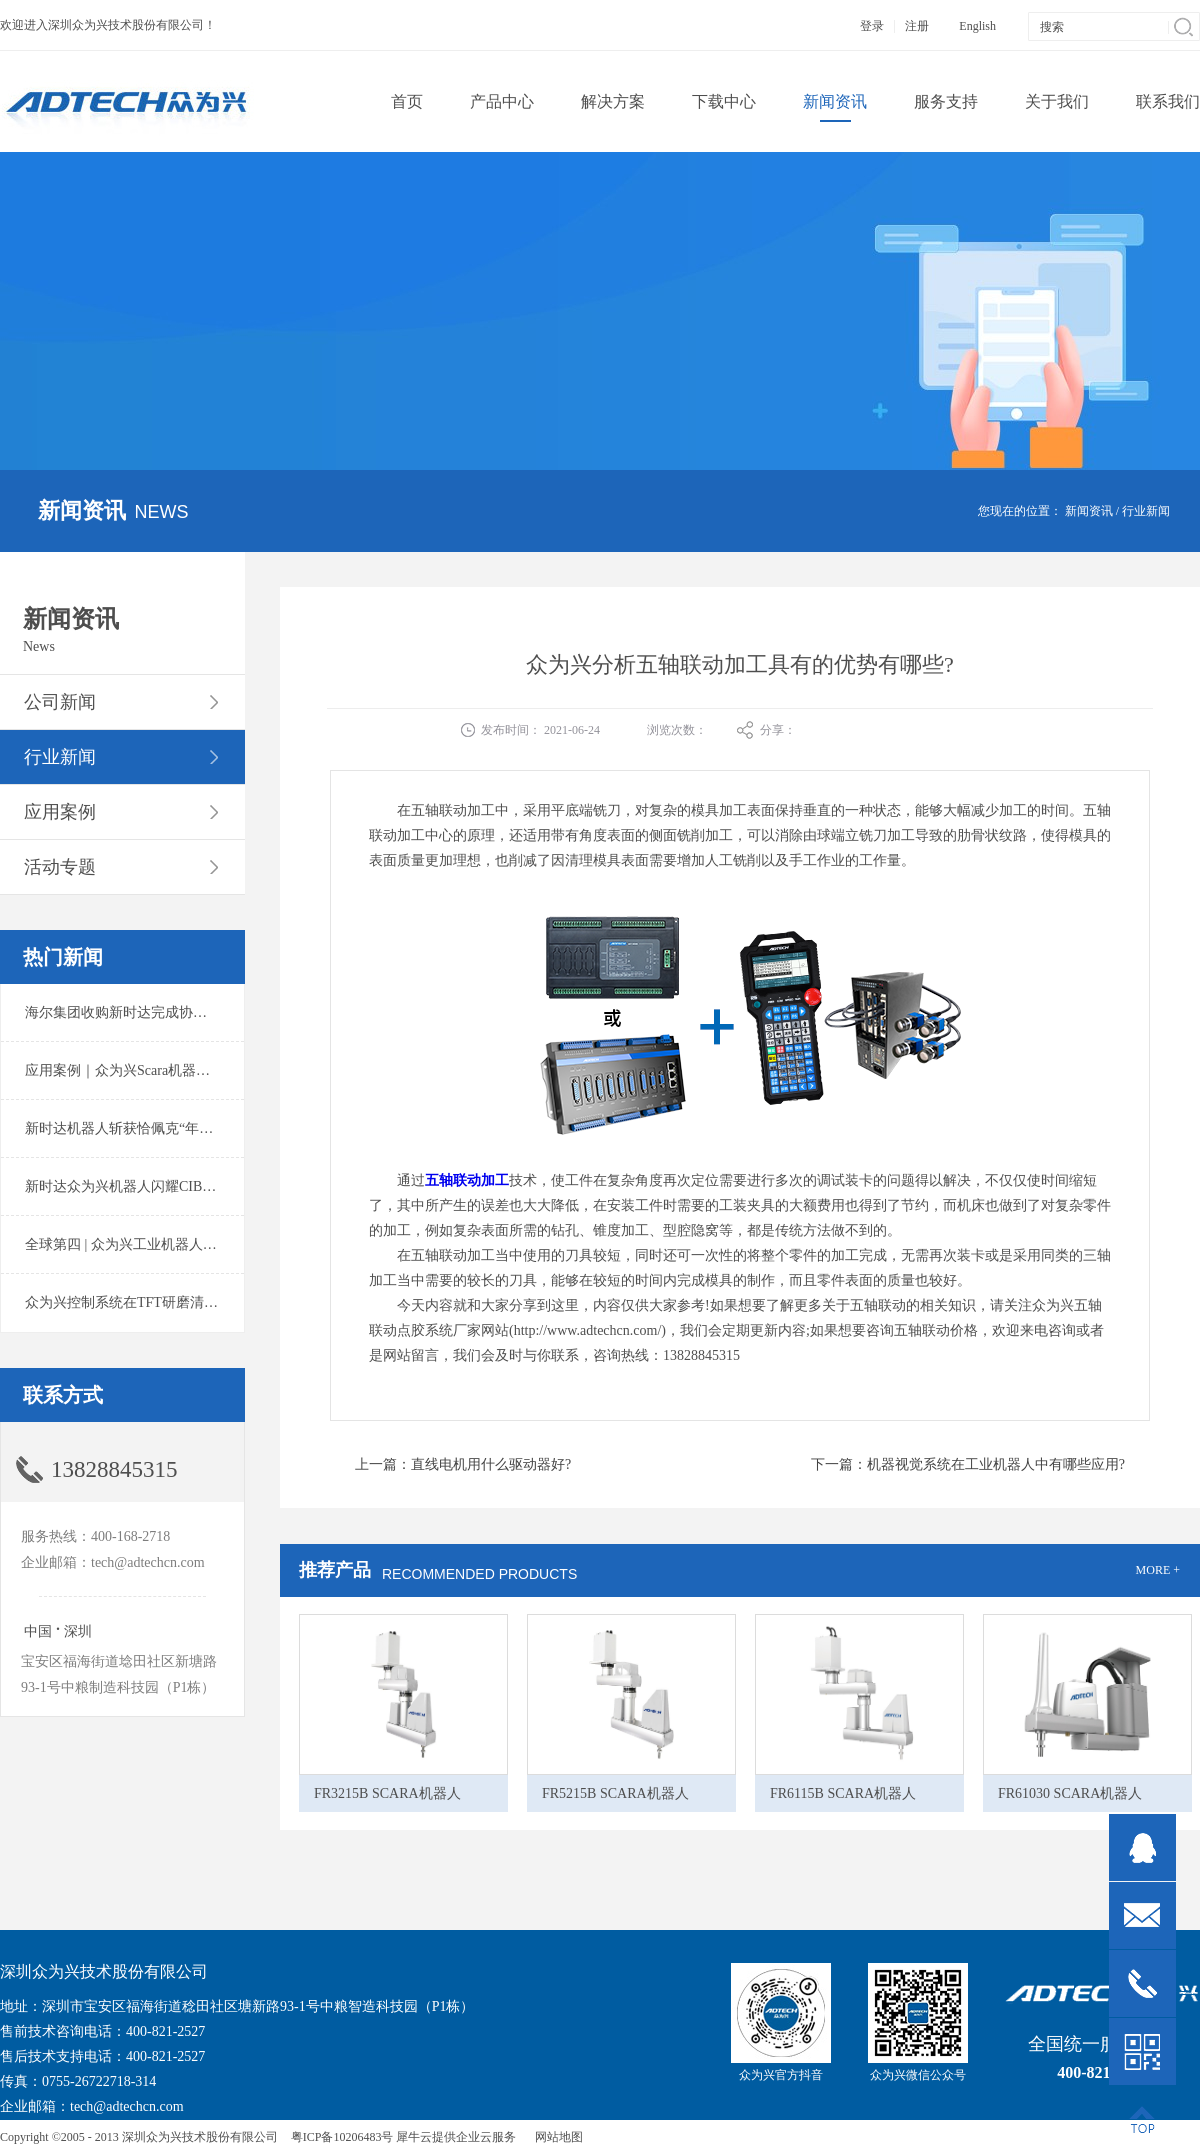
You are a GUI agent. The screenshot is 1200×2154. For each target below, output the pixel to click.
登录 (872, 26)
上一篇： (463, 1464)
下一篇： (968, 1464)
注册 (917, 26)
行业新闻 (1146, 511)
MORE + (1158, 1570)
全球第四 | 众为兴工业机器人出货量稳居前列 (163, 1244)
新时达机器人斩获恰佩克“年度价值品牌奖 (154, 1128)
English (977, 26)
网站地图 (556, 2137)
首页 (407, 101)
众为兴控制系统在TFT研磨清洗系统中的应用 (163, 1302)
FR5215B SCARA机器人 (615, 1793)
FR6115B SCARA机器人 (843, 1793)
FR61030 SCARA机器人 (1070, 1793)
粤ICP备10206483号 (342, 2137)
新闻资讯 (1089, 511)
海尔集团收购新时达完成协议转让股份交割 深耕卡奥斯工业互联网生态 (244, 1012)
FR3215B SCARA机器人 (387, 1793)
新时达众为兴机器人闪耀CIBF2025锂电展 (152, 1186)
